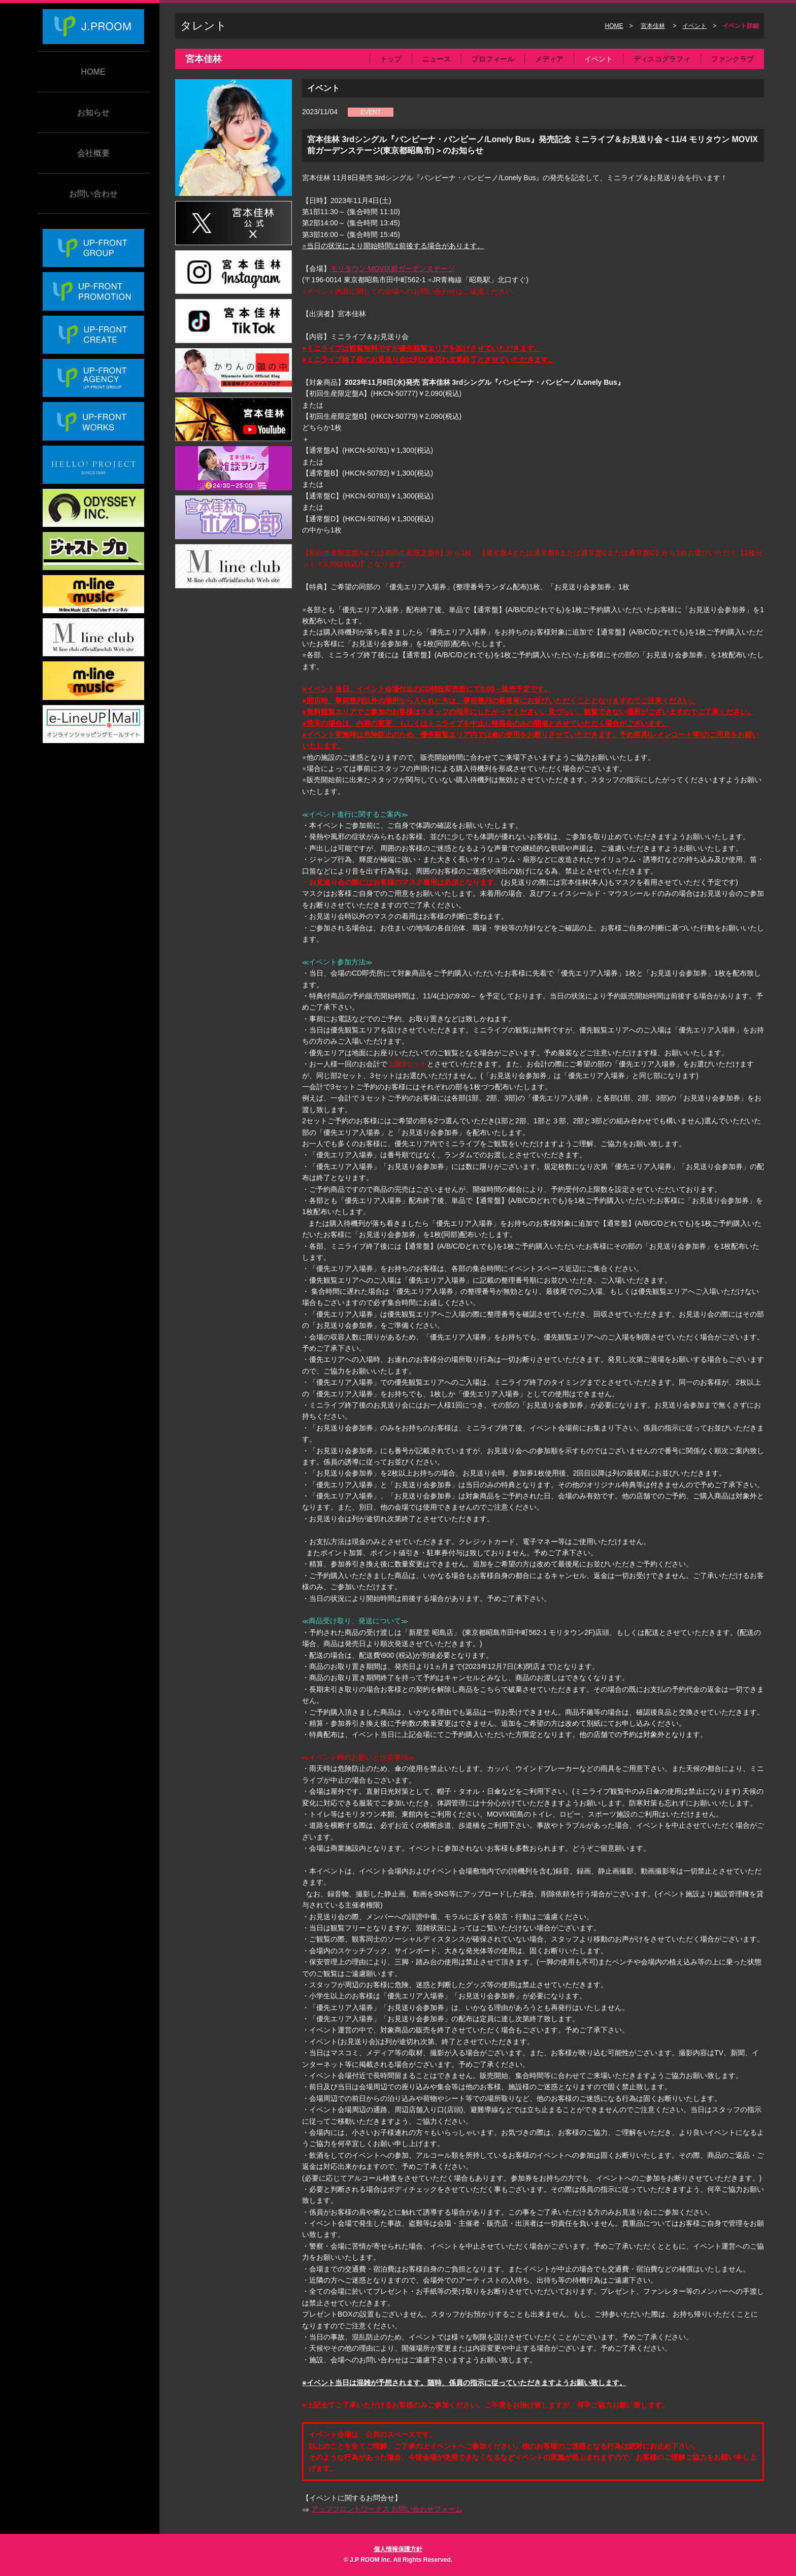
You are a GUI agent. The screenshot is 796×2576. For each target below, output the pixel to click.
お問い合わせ (93, 193)
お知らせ (93, 112)
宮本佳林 (653, 25)
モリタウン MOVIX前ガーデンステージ (392, 268)
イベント (694, 25)
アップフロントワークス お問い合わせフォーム (386, 2509)
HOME (93, 72)
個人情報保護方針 (398, 2549)
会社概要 (93, 153)
